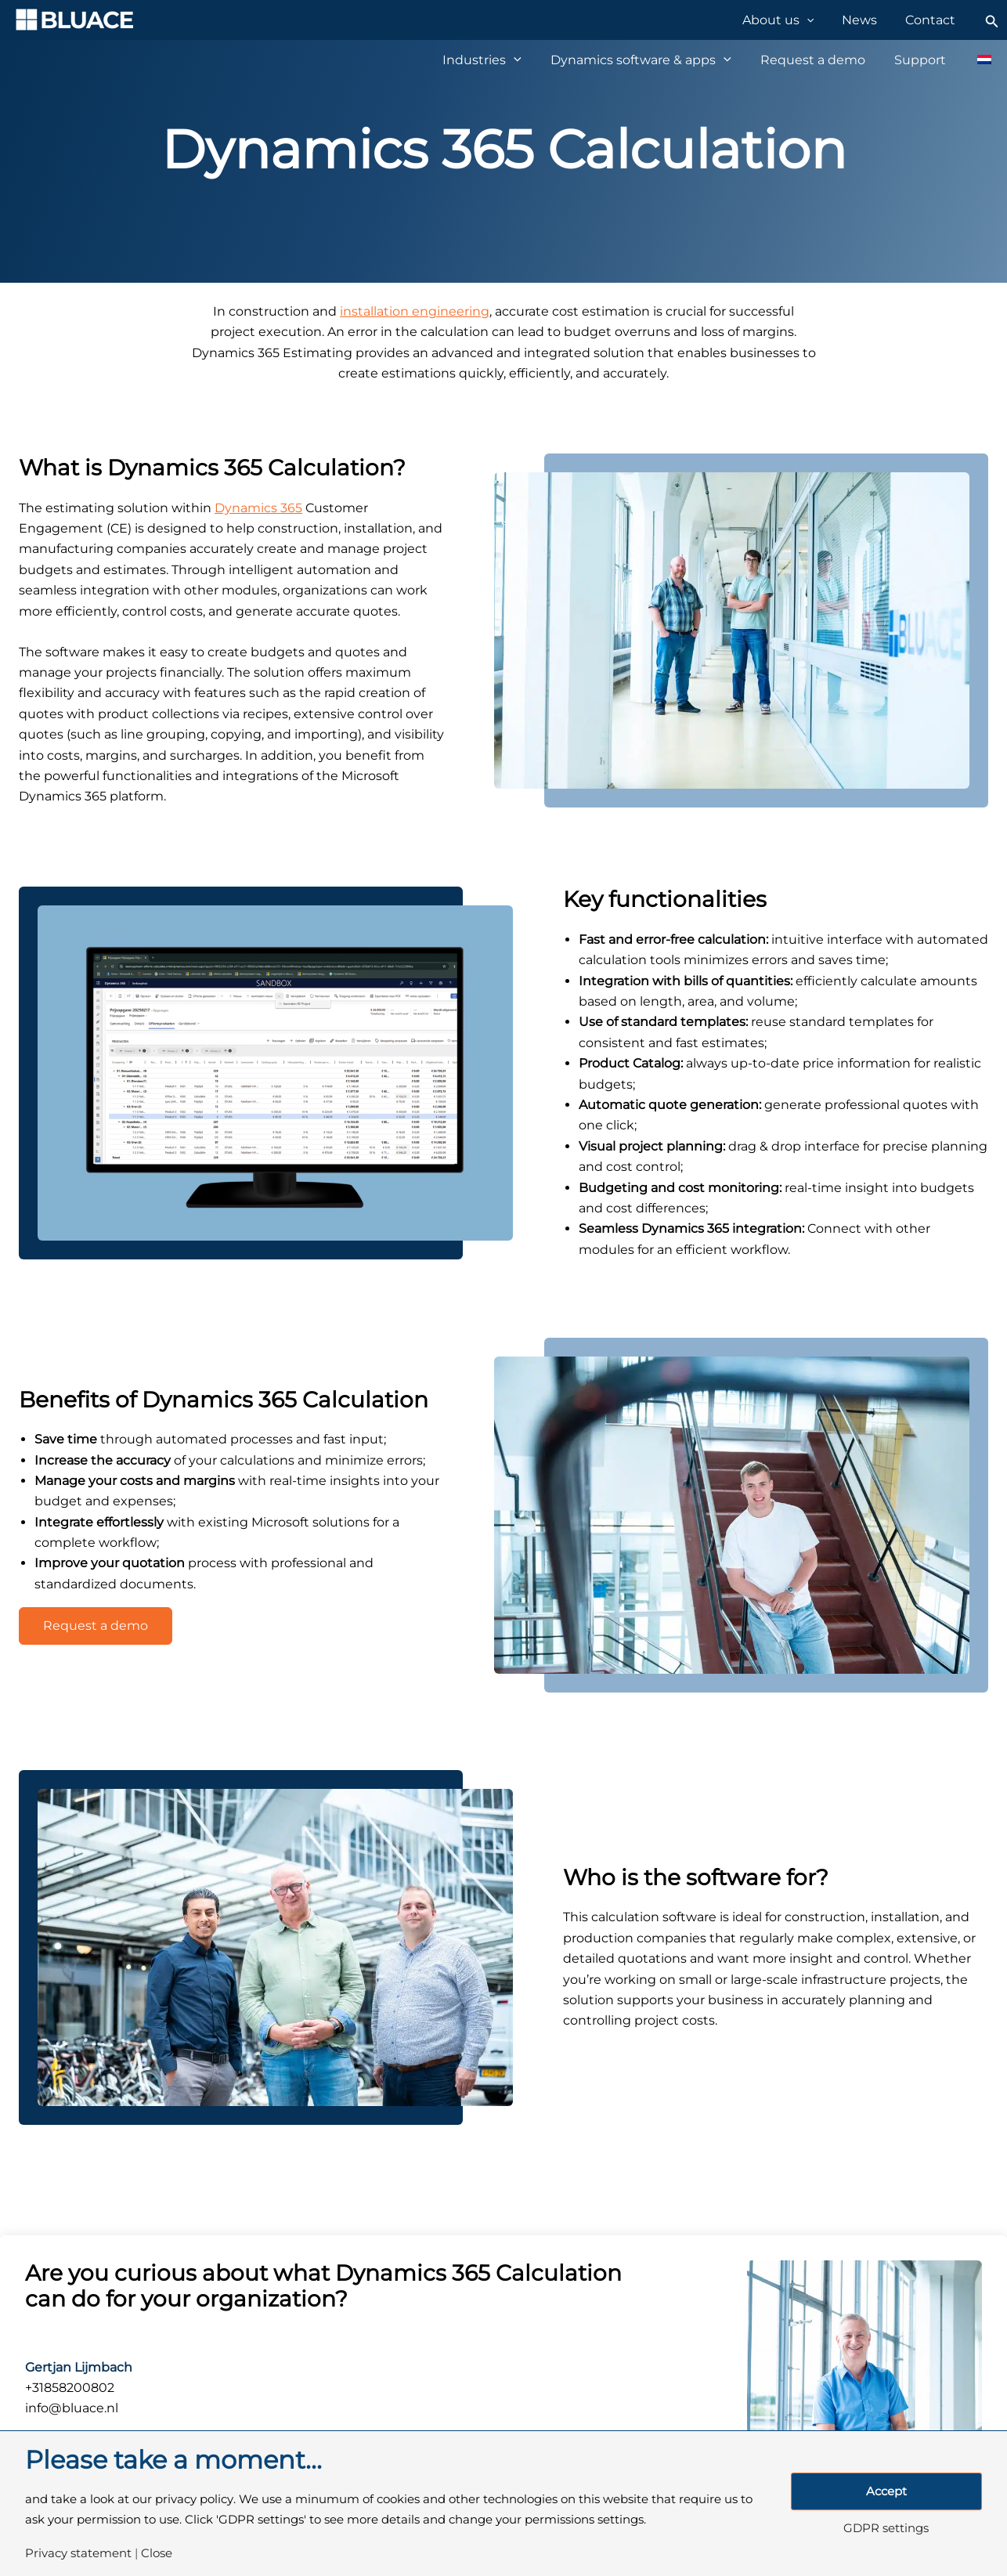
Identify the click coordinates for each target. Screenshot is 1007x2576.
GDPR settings (886, 2528)
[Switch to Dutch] (976, 59)
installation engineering (414, 311)
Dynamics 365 (258, 507)
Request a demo (95, 1625)
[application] (821, 19)
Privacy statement (78, 2554)
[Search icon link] (992, 20)
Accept (886, 2491)
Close (156, 2554)
